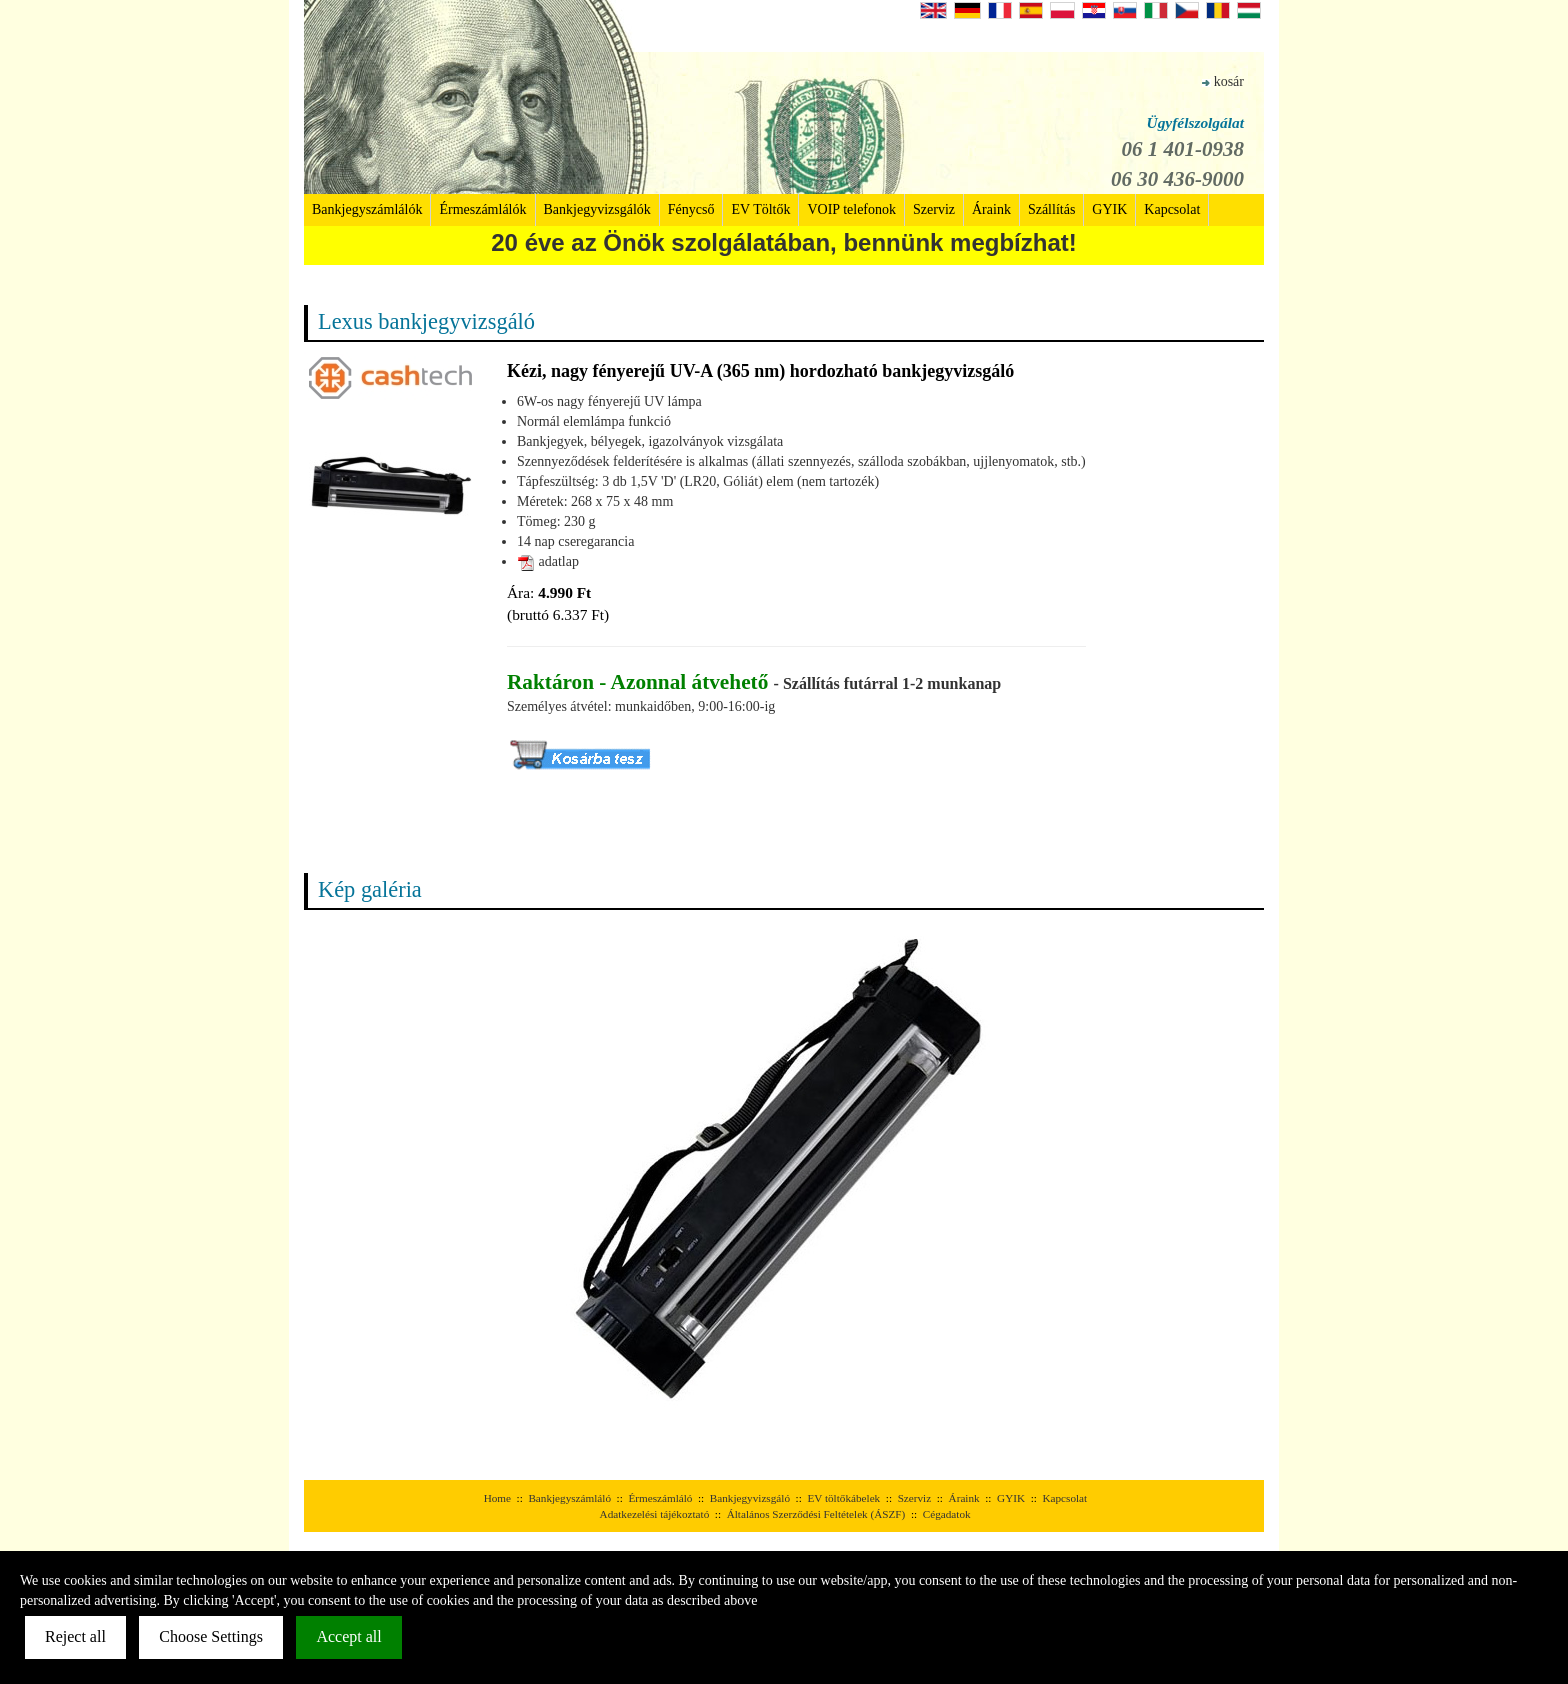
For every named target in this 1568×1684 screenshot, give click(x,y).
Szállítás (1051, 209)
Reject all (75, 1636)
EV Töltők (760, 209)
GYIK (1109, 209)
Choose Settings (211, 1636)
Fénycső (691, 209)
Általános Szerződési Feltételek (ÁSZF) (816, 1514)
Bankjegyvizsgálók (597, 209)
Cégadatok (947, 1514)
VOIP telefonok (851, 209)
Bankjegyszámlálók (367, 209)
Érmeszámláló (660, 1498)
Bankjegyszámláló (569, 1498)
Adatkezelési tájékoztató (655, 1514)
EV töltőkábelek (843, 1498)
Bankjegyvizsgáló (750, 1498)
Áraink (991, 209)
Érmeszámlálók (482, 209)
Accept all (348, 1636)
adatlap (548, 561)
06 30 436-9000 (1177, 179)
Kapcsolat (1172, 209)
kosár (1223, 81)
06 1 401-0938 (1183, 149)
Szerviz (934, 209)
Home (497, 1498)
